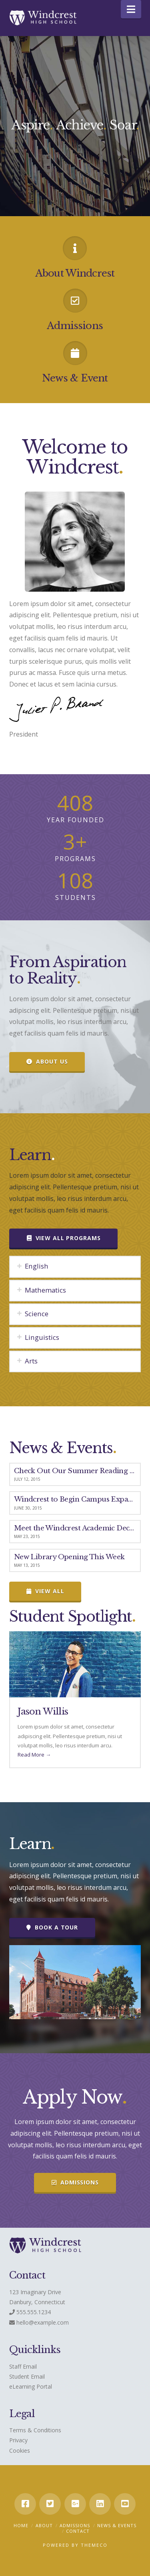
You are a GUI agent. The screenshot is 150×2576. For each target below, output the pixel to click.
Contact (78, 2531)
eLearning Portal (30, 2386)
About (44, 2525)
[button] (131, 9)
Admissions (75, 2525)
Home (21, 2525)
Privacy (18, 2440)
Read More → (34, 1754)
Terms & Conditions (35, 2430)
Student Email (27, 2376)
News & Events (116, 2525)
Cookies (19, 2450)
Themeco (94, 2545)
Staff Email (23, 2366)
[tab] (75, 1267)
